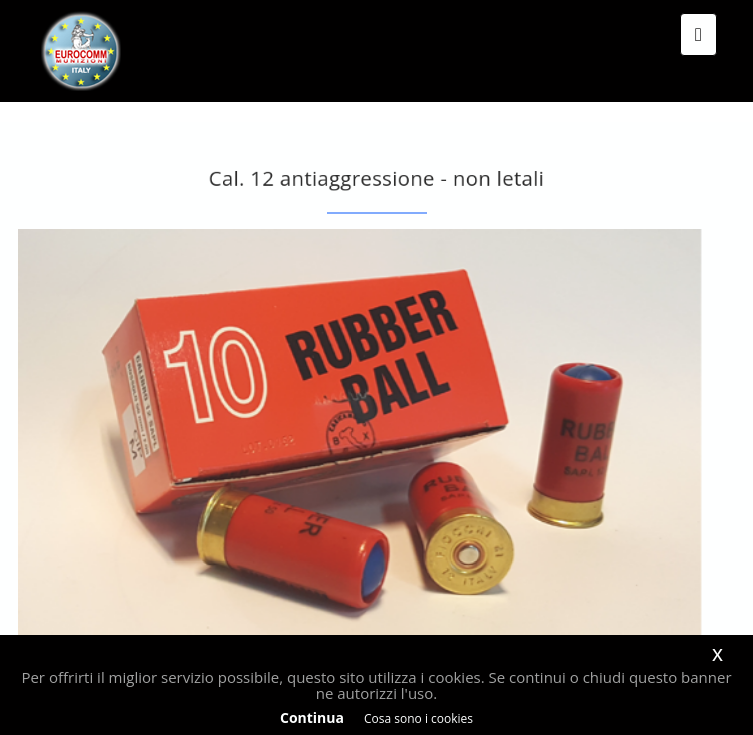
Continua (312, 717)
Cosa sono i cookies (418, 718)
